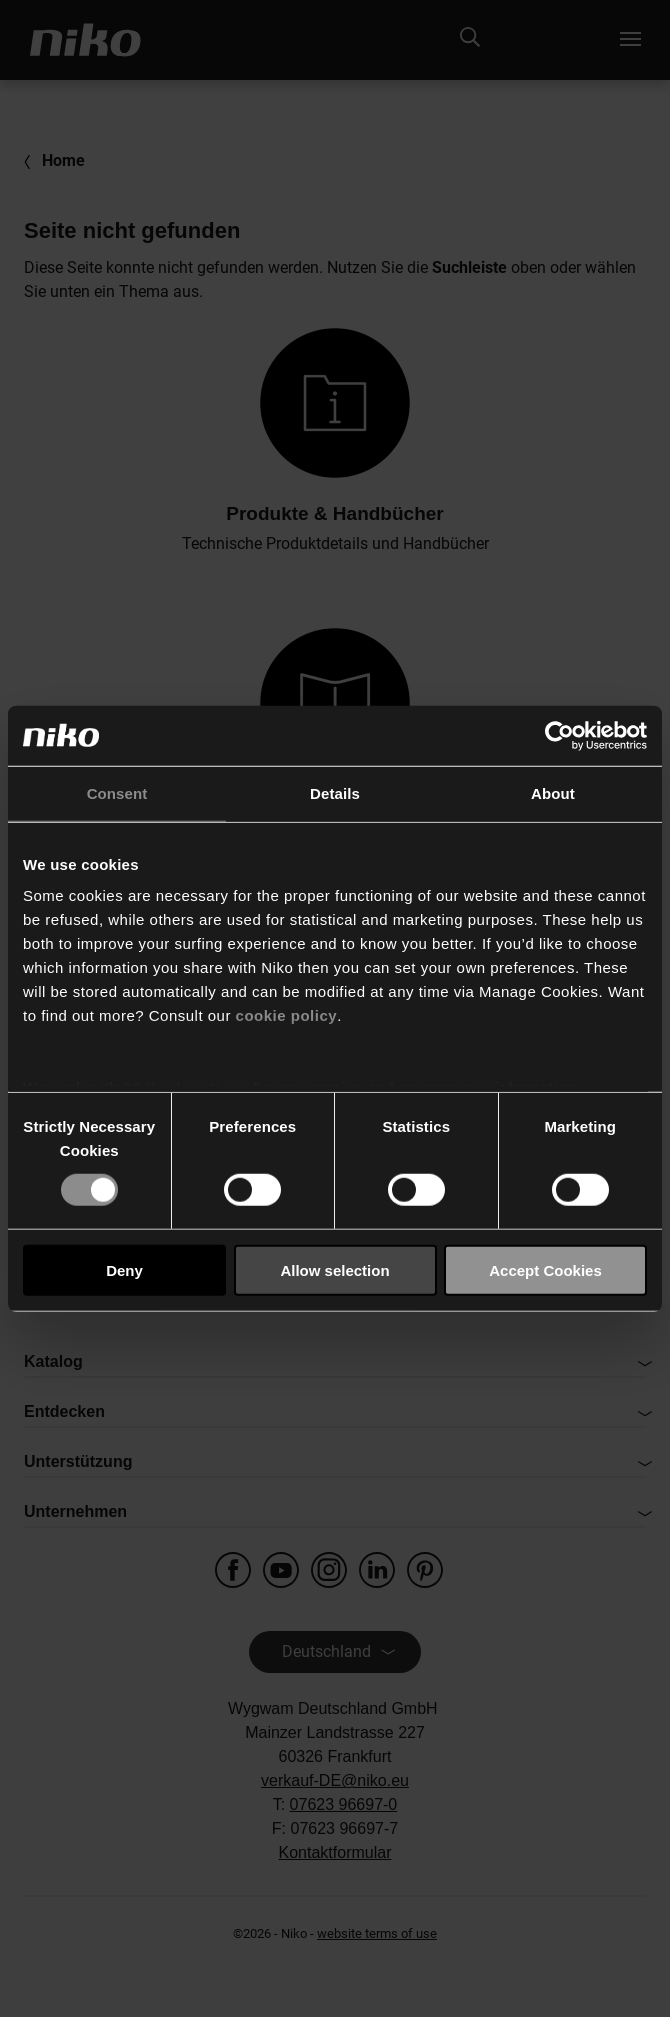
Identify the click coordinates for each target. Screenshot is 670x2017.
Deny (124, 1270)
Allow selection (334, 1270)
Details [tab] (335, 792)
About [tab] (553, 792)
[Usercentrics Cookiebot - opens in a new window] (559, 735)
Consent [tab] (117, 792)
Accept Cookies (545, 1270)
